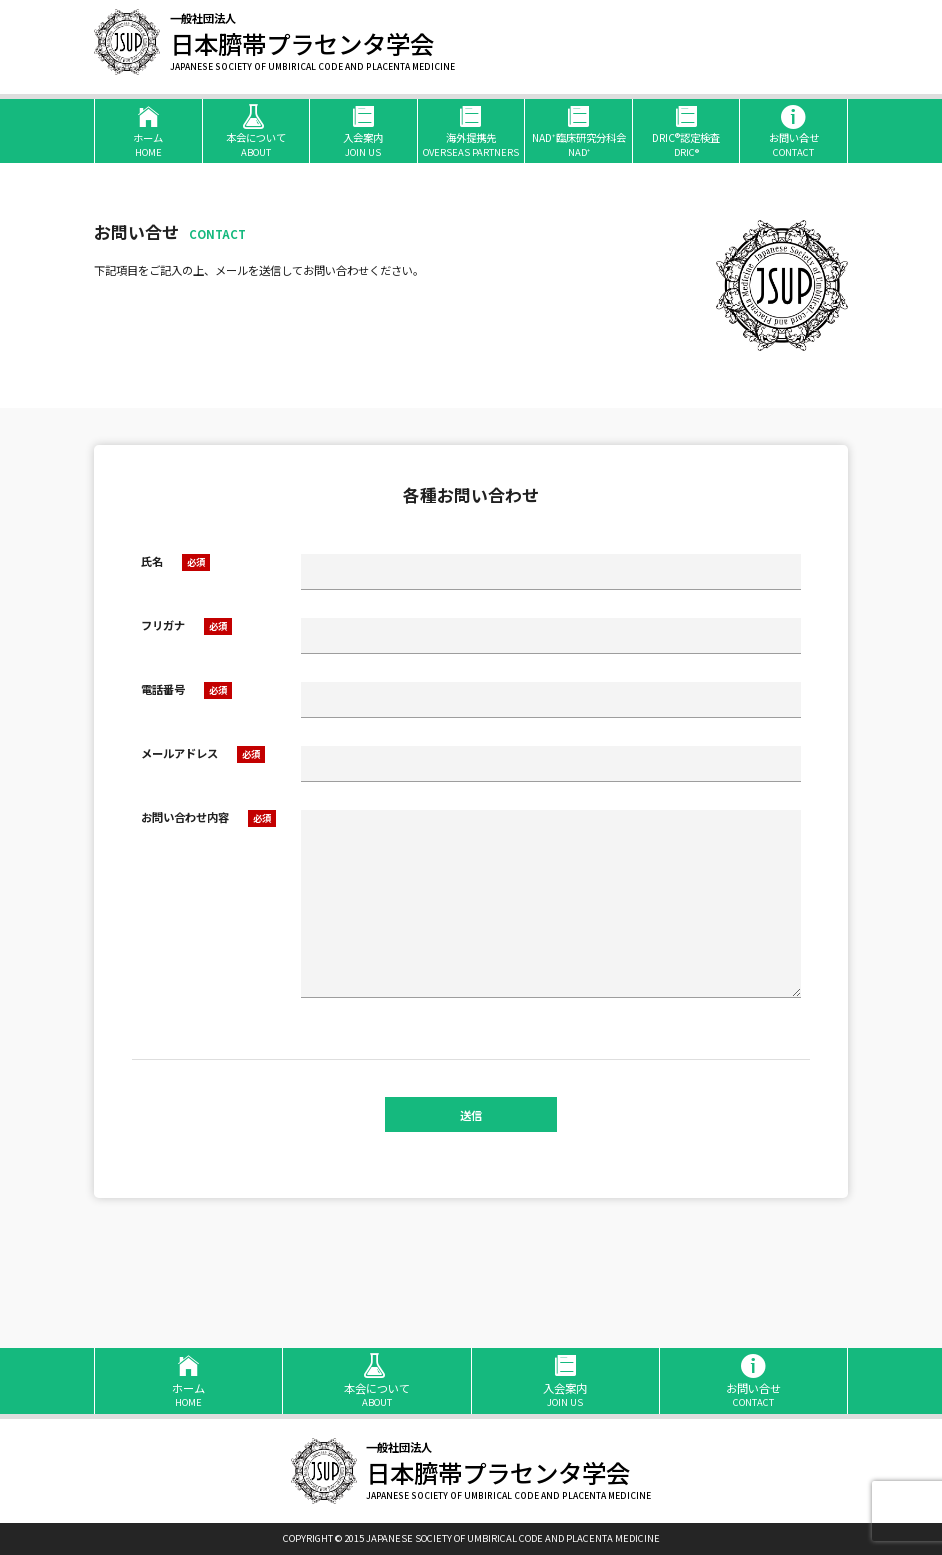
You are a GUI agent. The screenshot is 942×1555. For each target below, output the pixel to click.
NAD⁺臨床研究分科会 (578, 130)
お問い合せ (793, 130)
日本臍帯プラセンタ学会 (312, 42)
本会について (256, 130)
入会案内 (363, 130)
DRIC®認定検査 (686, 130)
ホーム (148, 130)
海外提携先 (471, 130)
